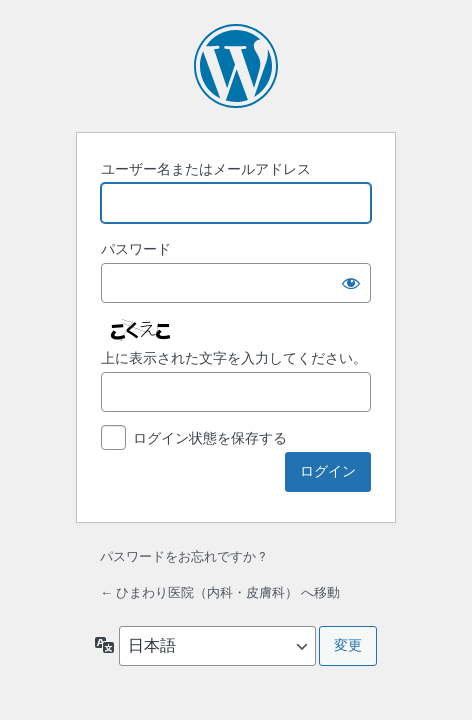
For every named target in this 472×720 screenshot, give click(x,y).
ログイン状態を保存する (210, 438)
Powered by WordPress (236, 66)
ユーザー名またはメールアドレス (206, 169)
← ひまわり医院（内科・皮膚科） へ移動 (220, 592)
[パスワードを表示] (351, 283)
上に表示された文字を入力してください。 (234, 358)
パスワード (136, 249)
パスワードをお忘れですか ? (182, 556)
